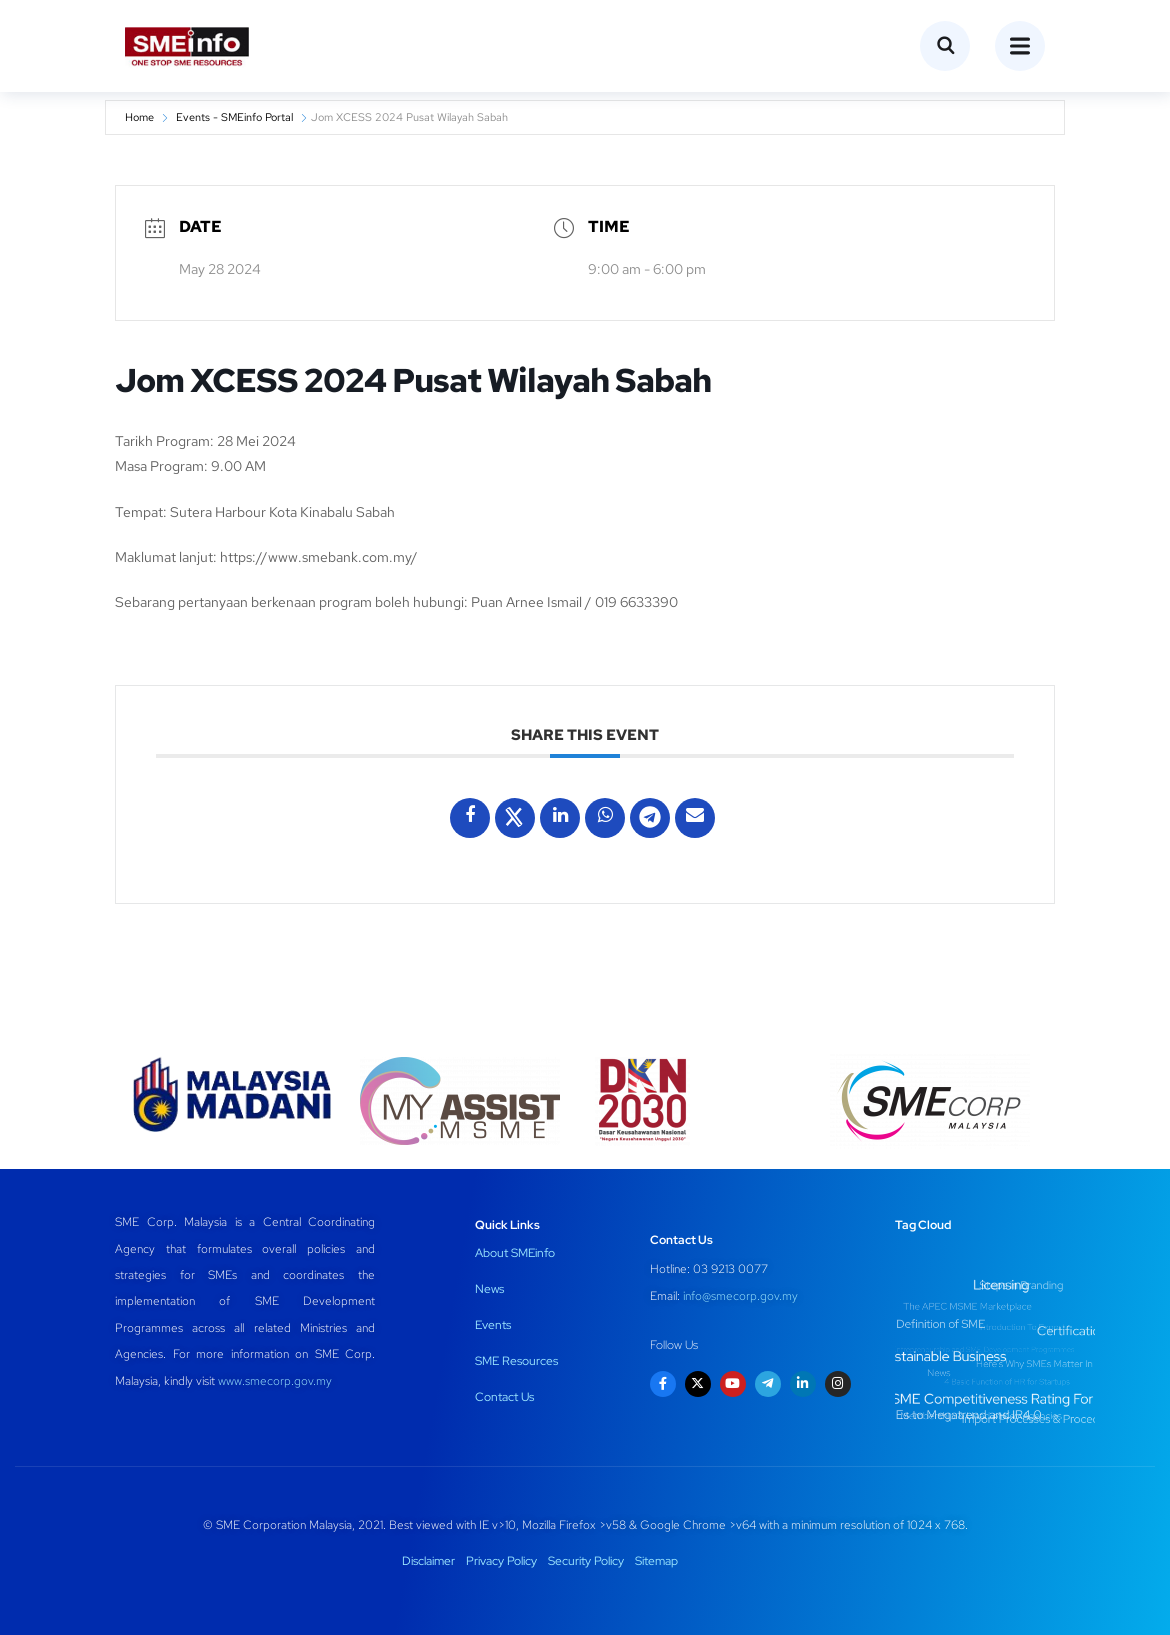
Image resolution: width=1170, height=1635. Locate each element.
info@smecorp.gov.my (740, 1296)
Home (139, 117)
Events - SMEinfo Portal (234, 117)
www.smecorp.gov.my (275, 1381)
